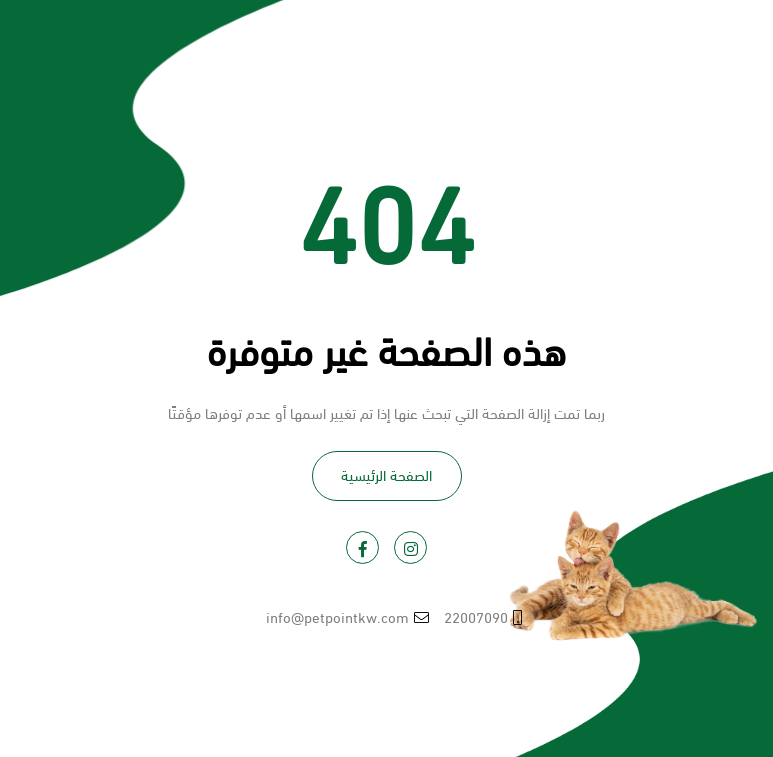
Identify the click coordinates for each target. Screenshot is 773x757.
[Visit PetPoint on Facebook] (362, 547)
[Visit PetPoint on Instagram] (410, 547)
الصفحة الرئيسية (386, 474)
